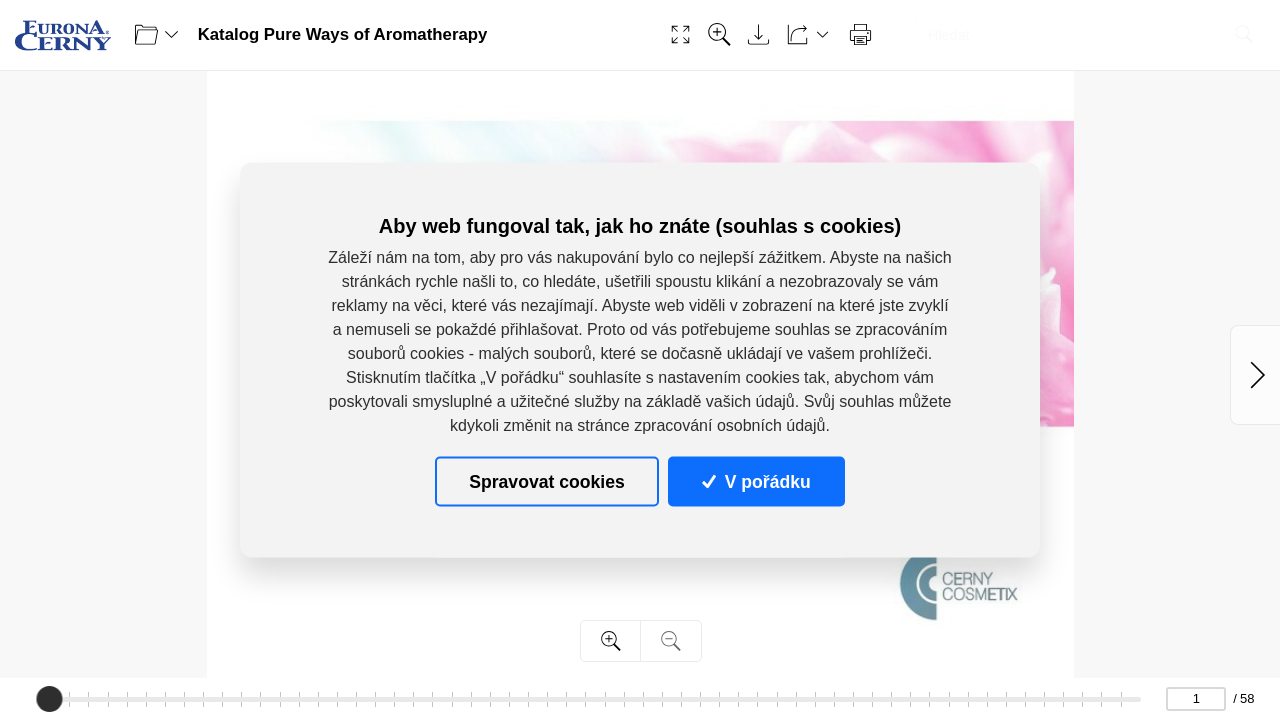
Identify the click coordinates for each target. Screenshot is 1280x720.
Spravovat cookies (546, 481)
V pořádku (756, 481)
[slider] (49, 699)
